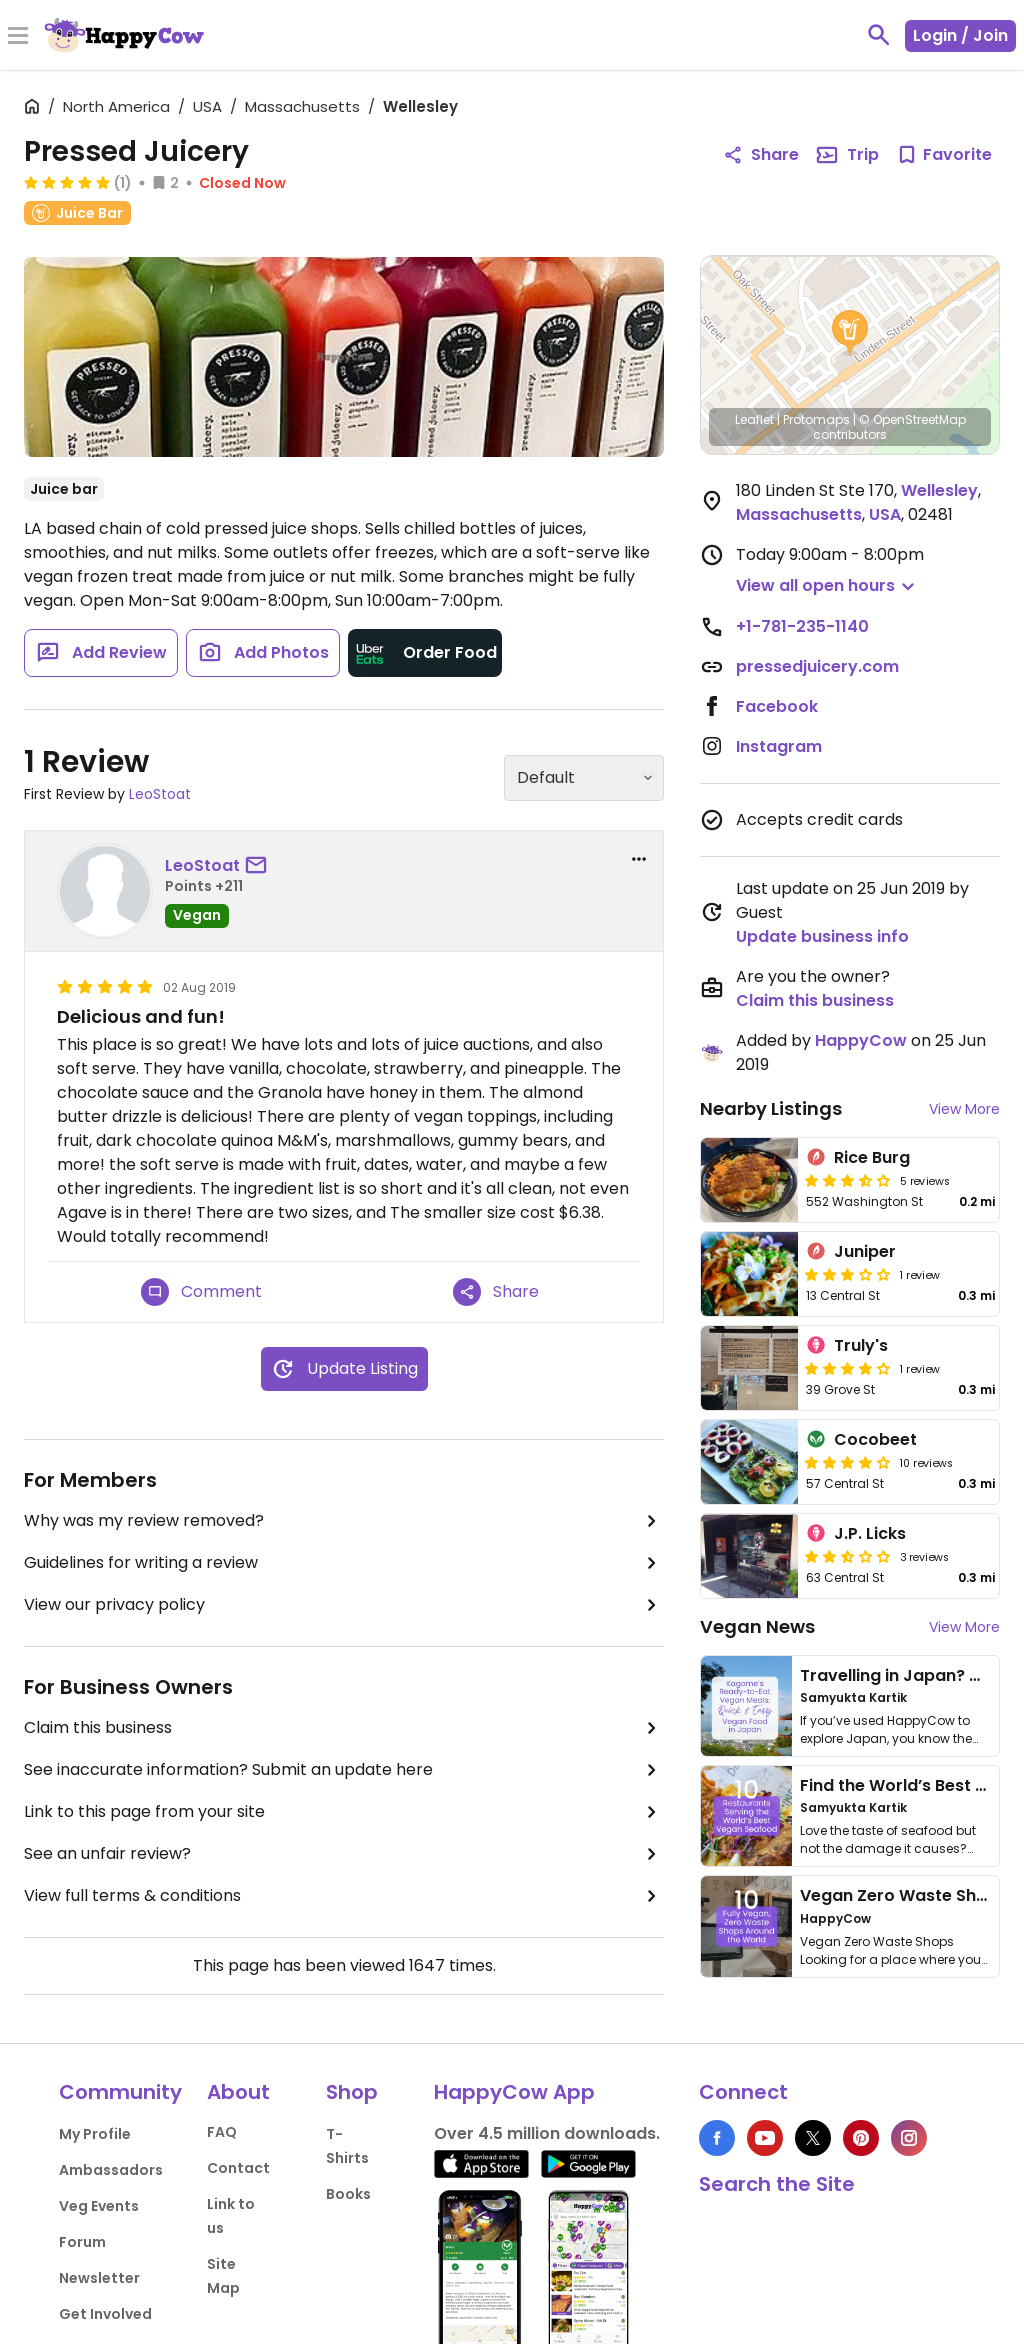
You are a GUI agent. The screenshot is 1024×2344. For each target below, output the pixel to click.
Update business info (822, 936)
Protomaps (816, 419)
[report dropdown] (639, 859)
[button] (850, 333)
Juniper (865, 1251)
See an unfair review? (344, 1854)
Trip (847, 155)
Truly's (861, 1345)
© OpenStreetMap (912, 419)
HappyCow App (514, 2092)
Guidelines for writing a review (344, 1563)
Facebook (777, 706)
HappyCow (861, 1040)
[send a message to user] (260, 866)
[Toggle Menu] (18, 37)
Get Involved (105, 2314)
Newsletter (99, 2278)
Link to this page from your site (344, 1812)
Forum (82, 2242)
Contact (238, 2168)
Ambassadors (111, 2170)
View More (964, 1109)
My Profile (95, 2134)
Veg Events (99, 2206)
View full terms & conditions (344, 1896)
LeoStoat (160, 794)
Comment (201, 1292)
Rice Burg (872, 1157)
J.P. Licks (870, 1533)
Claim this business (344, 1728)
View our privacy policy (344, 1605)
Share (496, 1292)
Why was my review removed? (344, 1521)
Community (120, 2092)
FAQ (222, 2132)
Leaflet (754, 419)
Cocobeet (875, 1439)
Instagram (779, 746)
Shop (352, 2092)
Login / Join (960, 35)
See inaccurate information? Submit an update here (344, 1770)
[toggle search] (879, 35)
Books (348, 2194)
